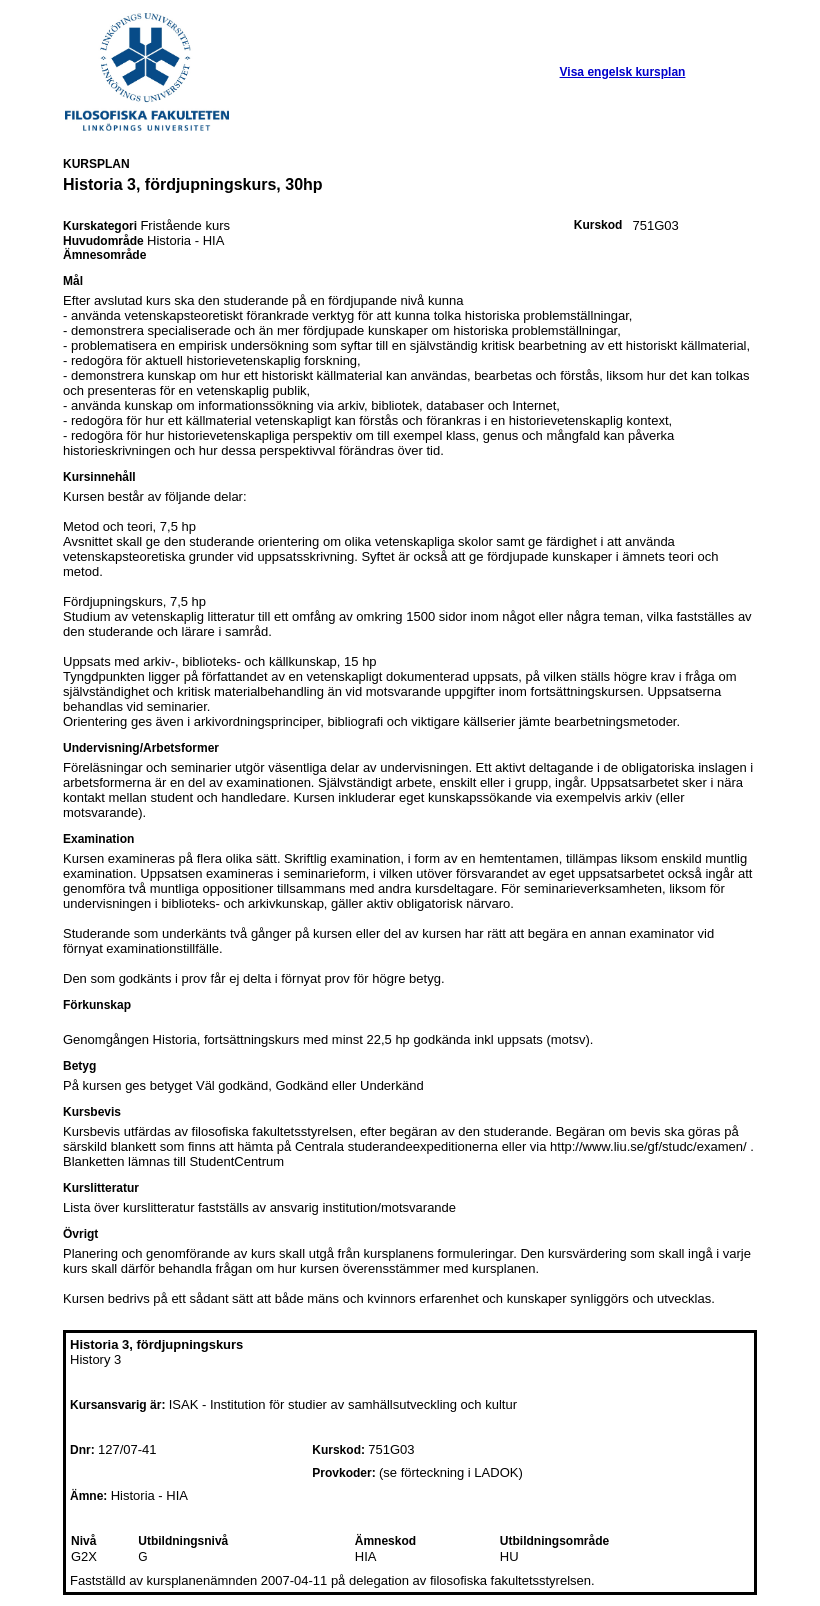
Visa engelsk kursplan (623, 72)
